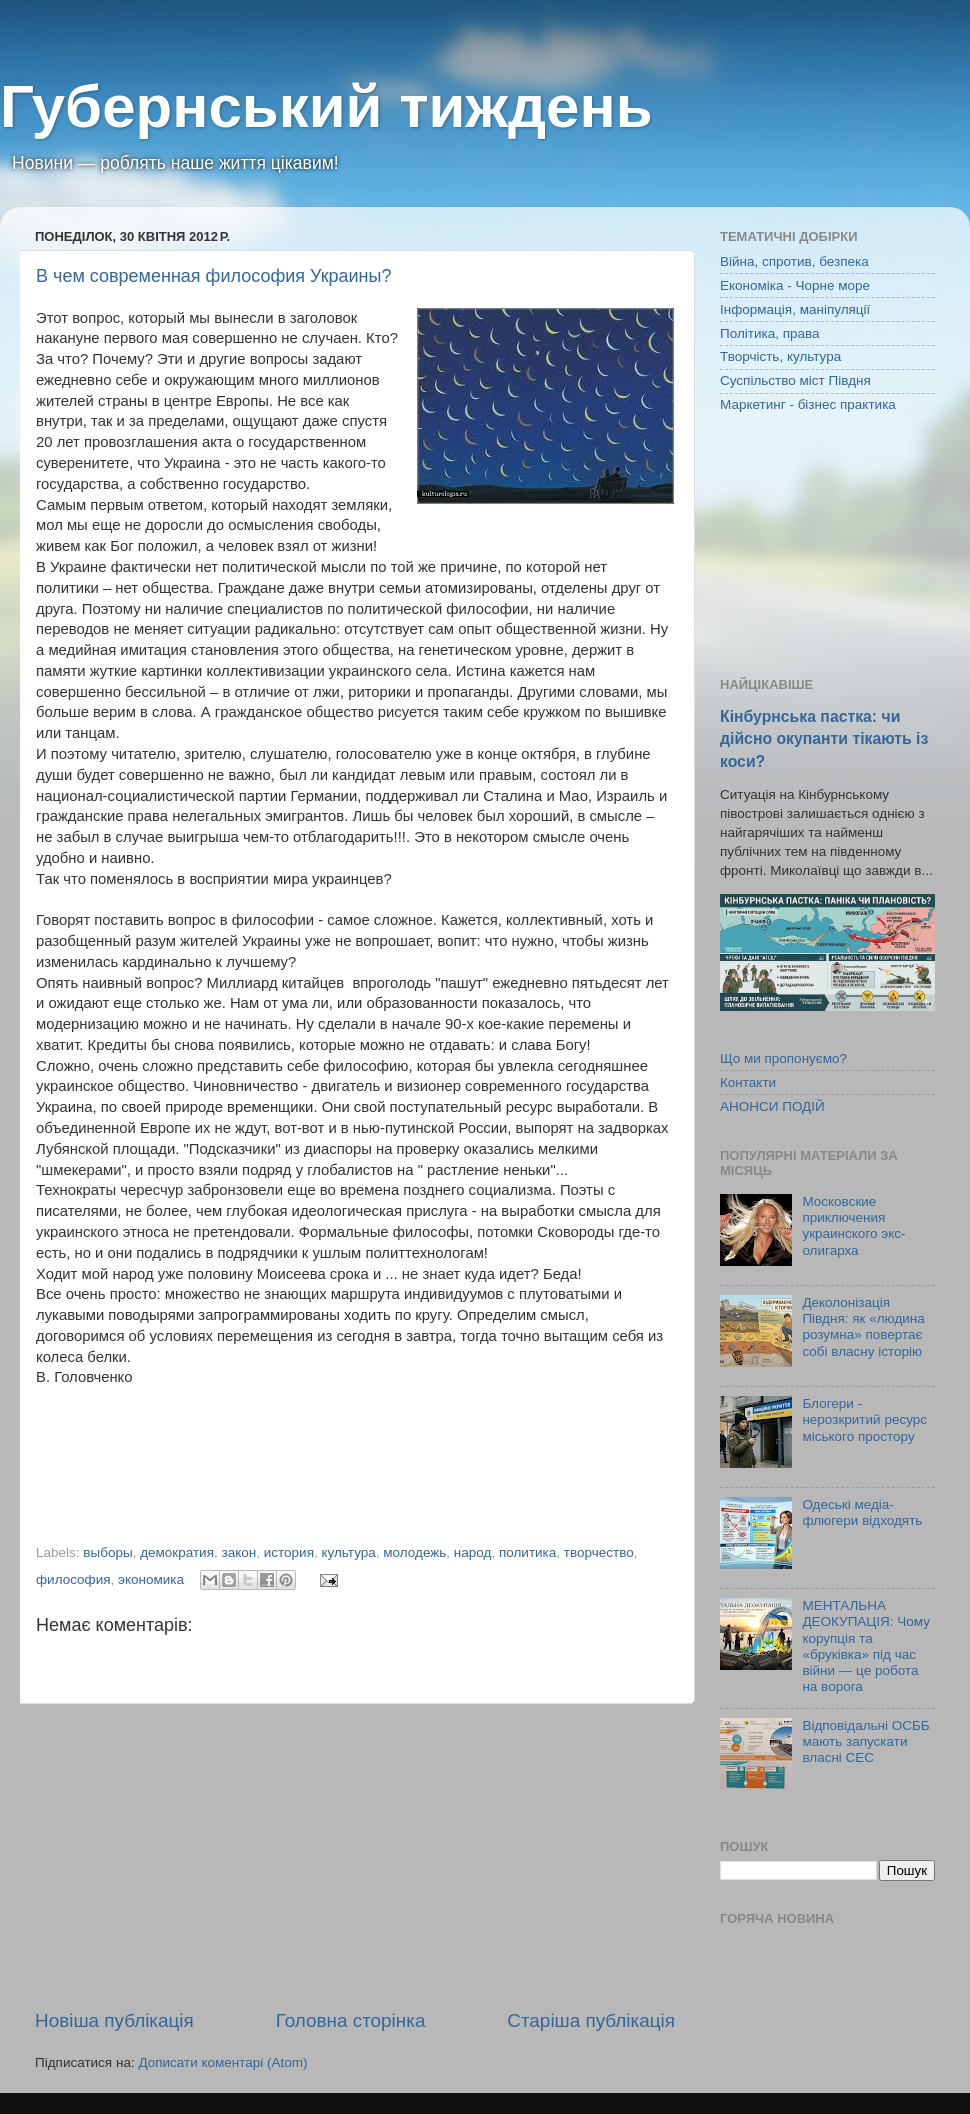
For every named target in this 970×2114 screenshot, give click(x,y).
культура (348, 1552)
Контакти (748, 1082)
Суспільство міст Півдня (795, 380)
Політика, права (770, 333)
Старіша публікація (591, 2020)
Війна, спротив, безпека (794, 261)
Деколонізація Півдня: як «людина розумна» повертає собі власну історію (863, 1327)
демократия (177, 1552)
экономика (151, 1579)
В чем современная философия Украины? (213, 276)
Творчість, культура (780, 356)
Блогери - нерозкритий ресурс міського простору (864, 1419)
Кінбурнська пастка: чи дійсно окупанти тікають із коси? (824, 738)
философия (73, 1579)
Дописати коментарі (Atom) (222, 2062)
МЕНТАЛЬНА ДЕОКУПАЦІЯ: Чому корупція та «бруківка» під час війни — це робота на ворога (866, 1646)
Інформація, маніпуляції (795, 309)
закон (239, 1552)
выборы (107, 1552)
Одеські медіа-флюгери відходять (862, 1512)
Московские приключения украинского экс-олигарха (853, 1226)
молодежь (414, 1552)
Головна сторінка (351, 2020)
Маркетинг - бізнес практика (808, 404)
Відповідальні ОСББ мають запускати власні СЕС (865, 1741)
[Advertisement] (355, 1856)
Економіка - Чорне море (795, 285)
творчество (599, 1552)
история (289, 1552)
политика (527, 1552)
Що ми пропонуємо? (783, 1058)
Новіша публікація (114, 2020)
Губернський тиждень (326, 106)
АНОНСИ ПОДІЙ (772, 1106)
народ (473, 1552)
